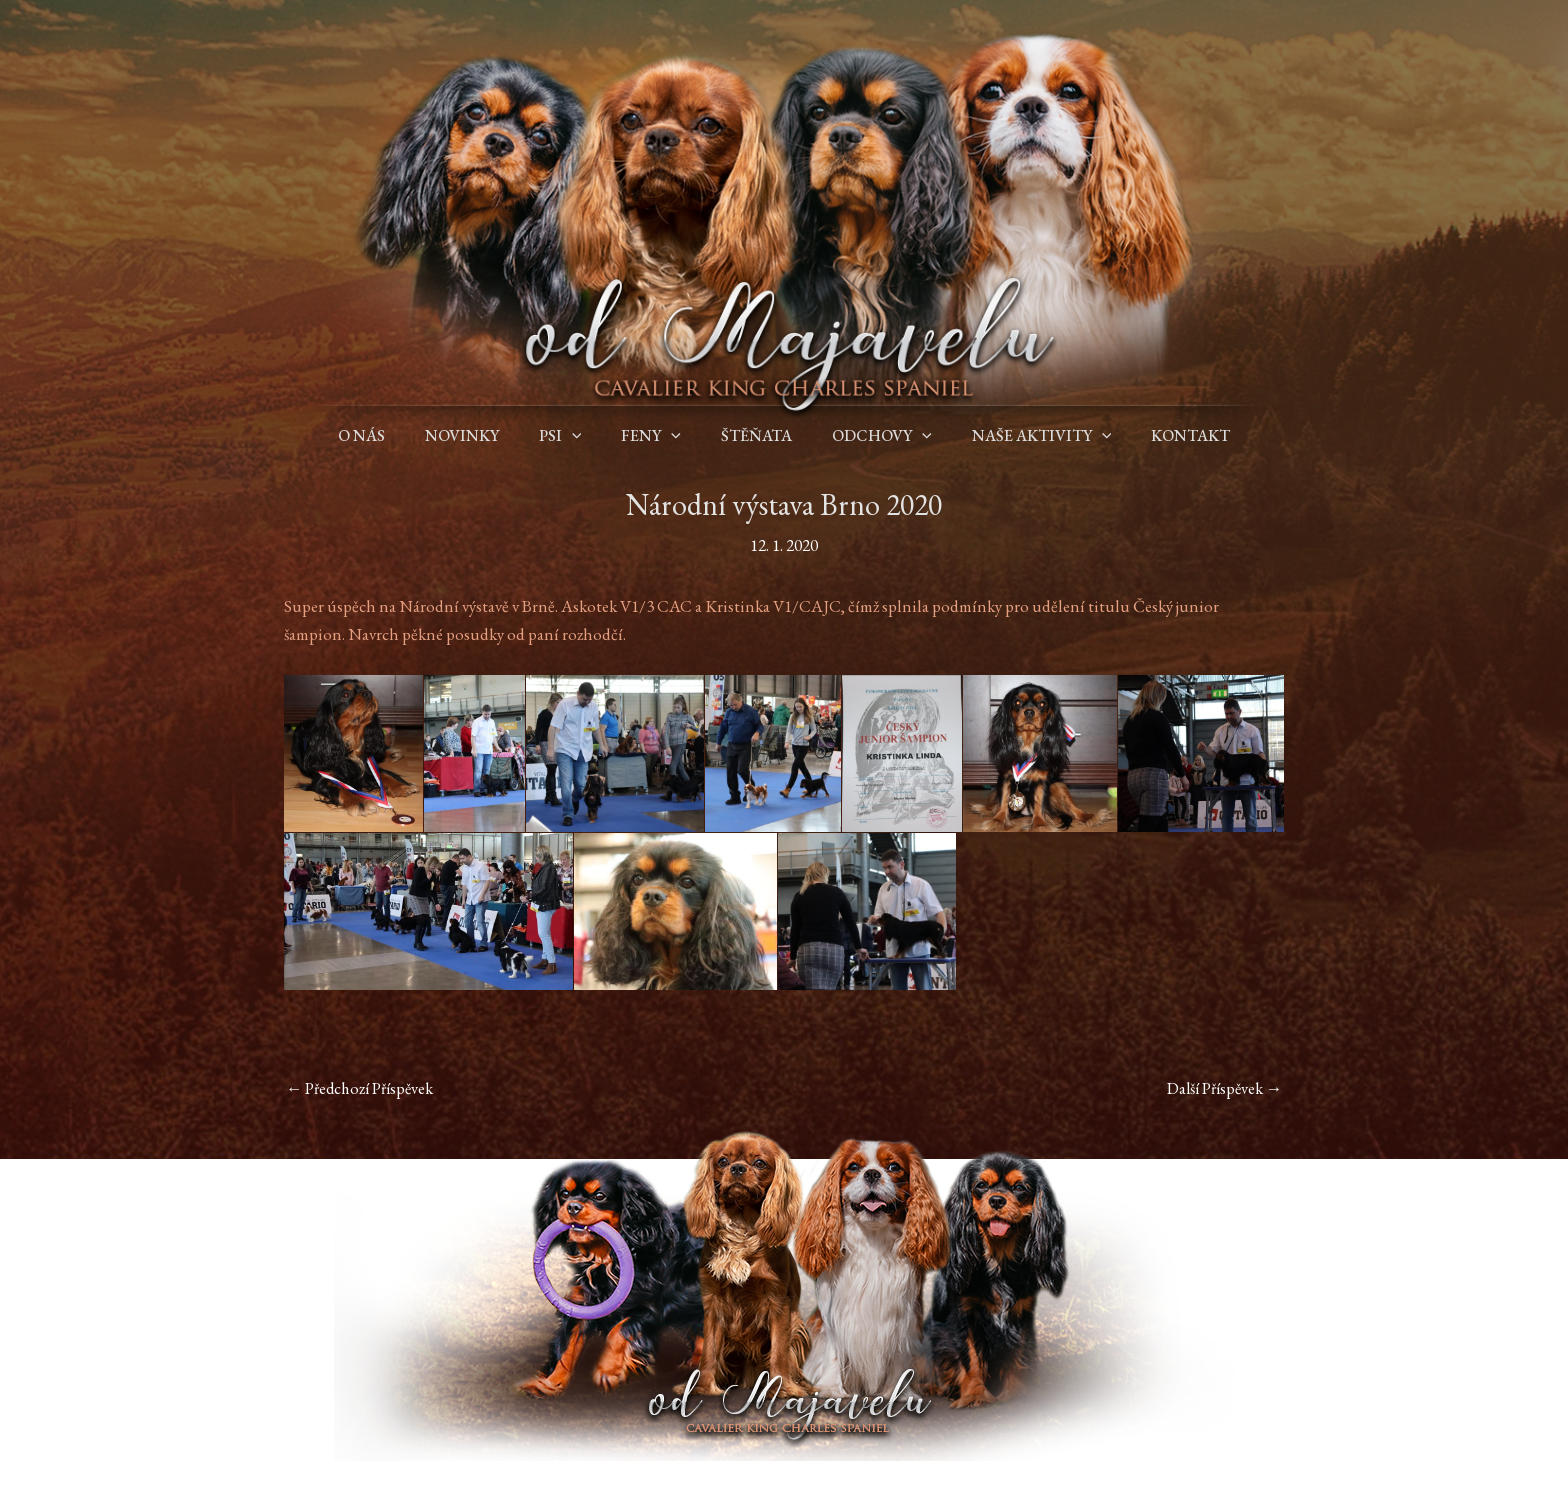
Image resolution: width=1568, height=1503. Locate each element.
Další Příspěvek (1221, 1089)
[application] (584, 436)
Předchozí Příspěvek (363, 1089)
